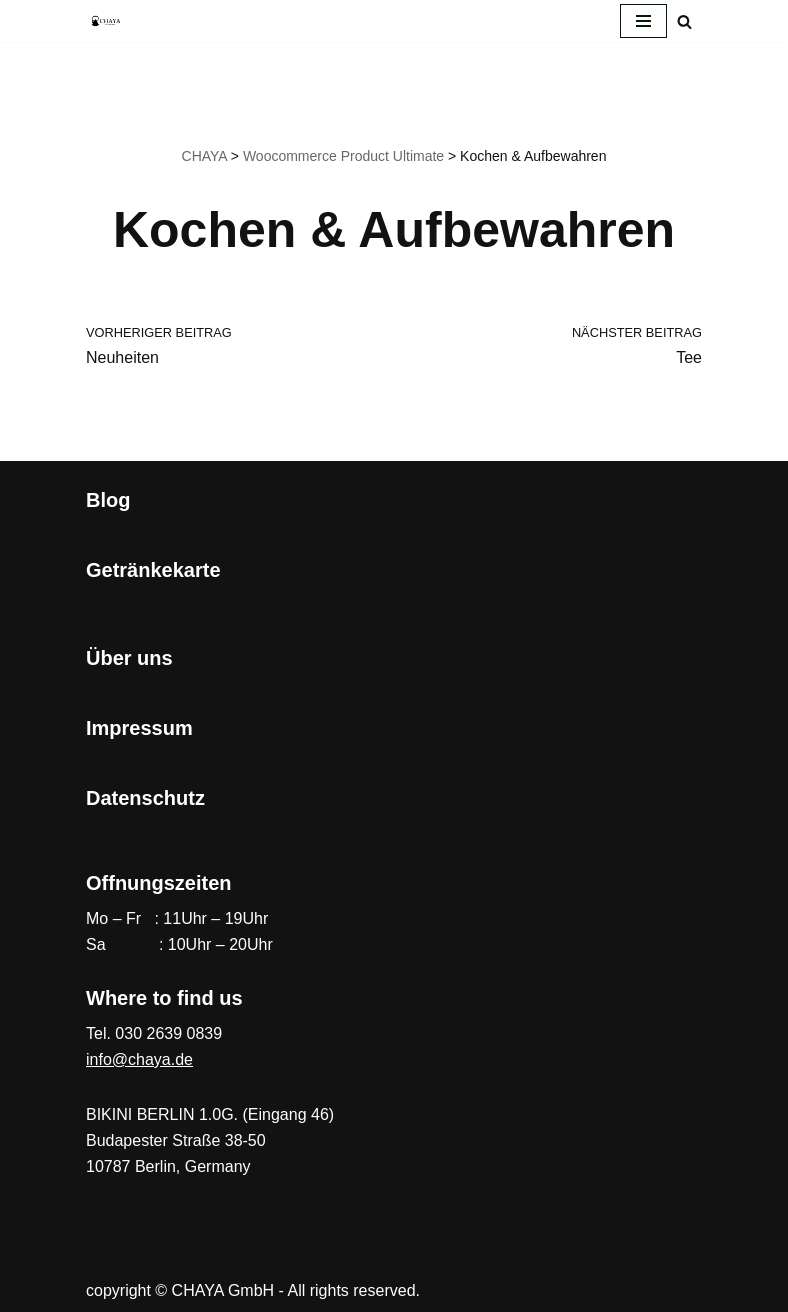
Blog (108, 500)
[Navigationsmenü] (643, 21)
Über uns (129, 658)
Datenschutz (145, 798)
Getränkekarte (153, 570)
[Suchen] (684, 21)
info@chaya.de (139, 1059)
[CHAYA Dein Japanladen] (106, 20)
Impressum (139, 728)
